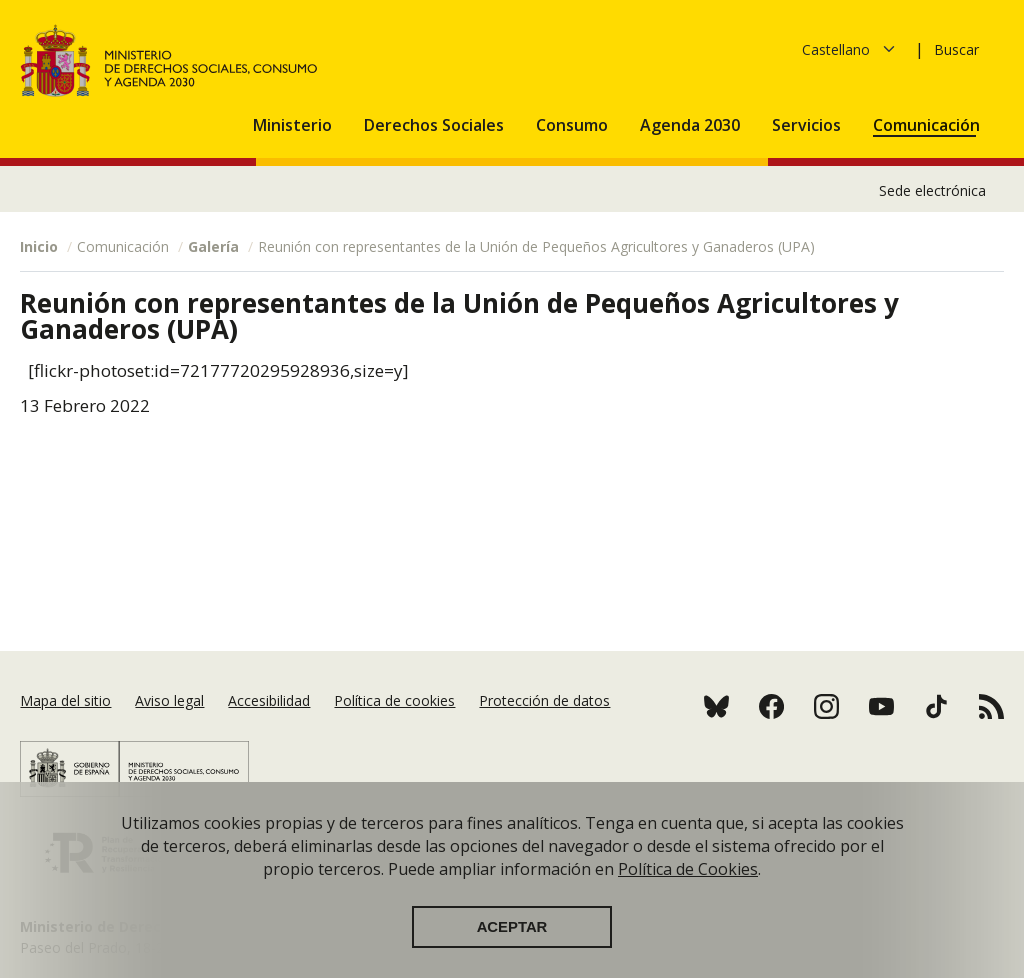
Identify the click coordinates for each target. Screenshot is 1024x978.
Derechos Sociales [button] (436, 125)
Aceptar (512, 943)
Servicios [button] (808, 125)
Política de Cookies (688, 885)
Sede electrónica (932, 190)
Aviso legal (169, 700)
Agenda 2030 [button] (692, 125)
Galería (213, 246)
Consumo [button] (574, 125)
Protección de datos (544, 700)
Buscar (956, 49)
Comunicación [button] (928, 125)
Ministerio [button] (294, 125)
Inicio (39, 246)
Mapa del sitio (65, 700)
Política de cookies (394, 700)
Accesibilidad (269, 700)
